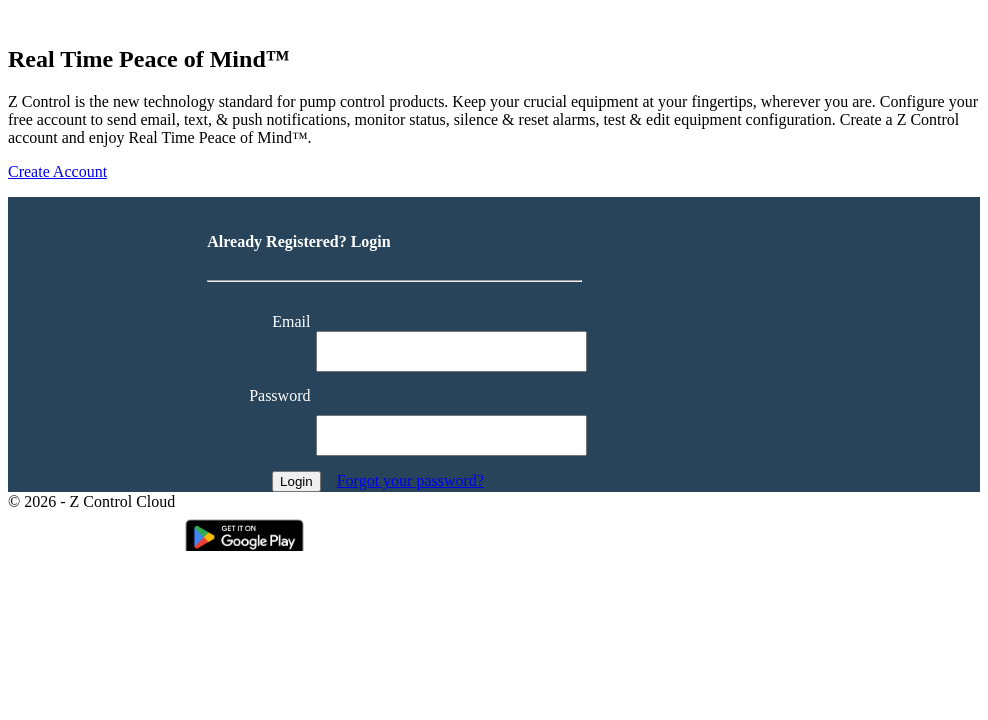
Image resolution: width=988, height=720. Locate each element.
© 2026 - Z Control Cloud (91, 501)
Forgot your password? (410, 480)
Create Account (57, 171)
